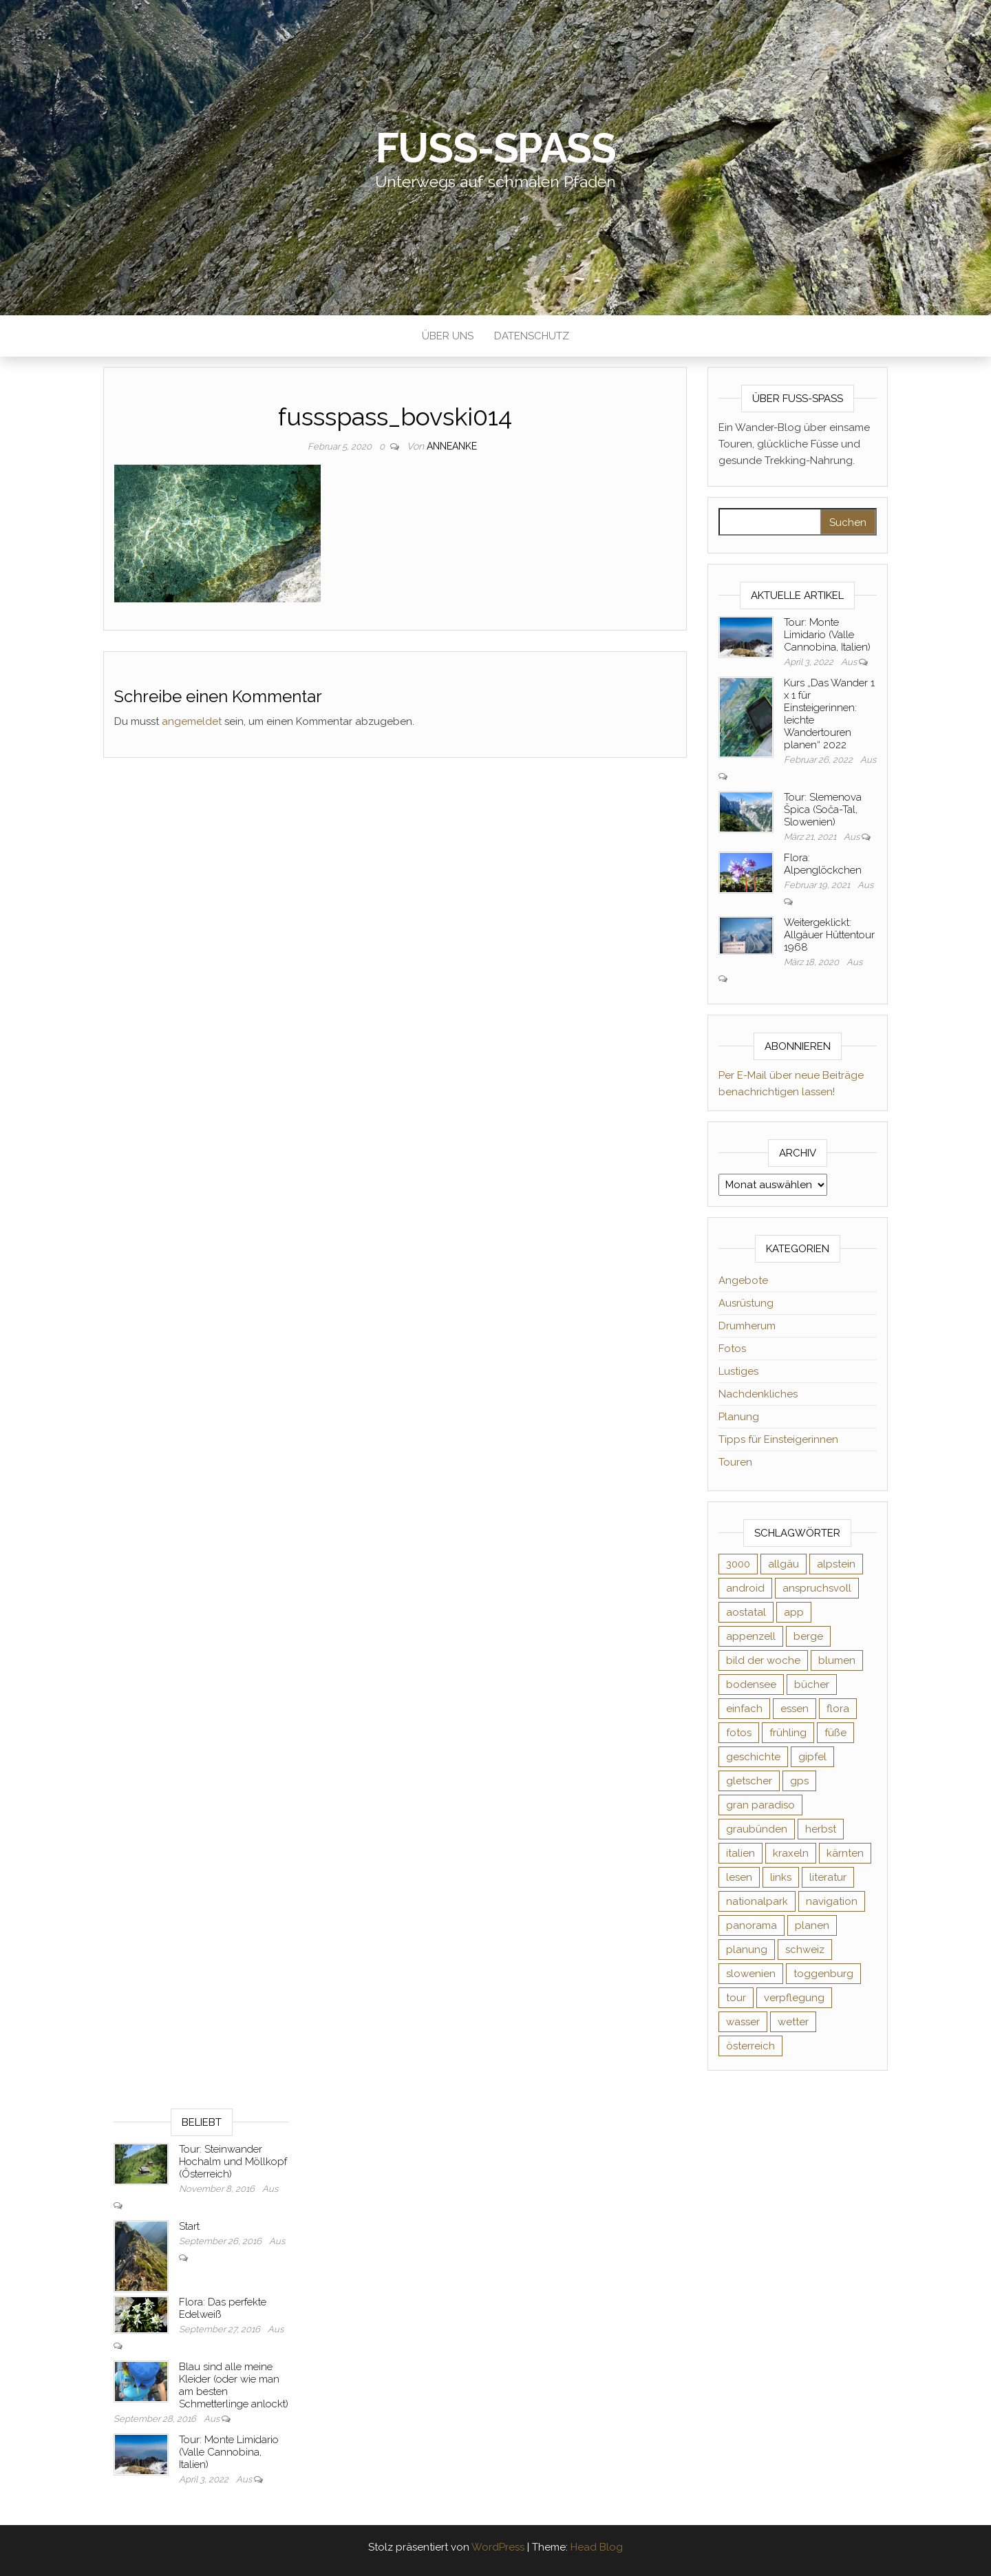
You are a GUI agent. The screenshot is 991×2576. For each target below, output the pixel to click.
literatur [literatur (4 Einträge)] (827, 1877)
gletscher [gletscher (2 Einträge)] (749, 1781)
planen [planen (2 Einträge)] (812, 1925)
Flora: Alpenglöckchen (823, 864)
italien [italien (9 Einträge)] (740, 1853)
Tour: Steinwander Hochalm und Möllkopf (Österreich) (233, 2161)
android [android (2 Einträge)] (745, 1588)
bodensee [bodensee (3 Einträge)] (751, 1684)
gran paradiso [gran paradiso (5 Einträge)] (760, 1805)
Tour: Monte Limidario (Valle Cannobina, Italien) (827, 634)
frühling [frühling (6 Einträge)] (788, 1733)
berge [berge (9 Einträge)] (808, 1636)
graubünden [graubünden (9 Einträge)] (756, 1829)
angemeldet (192, 721)
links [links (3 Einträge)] (780, 1877)
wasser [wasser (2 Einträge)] (743, 2022)
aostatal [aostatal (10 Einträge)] (746, 1612)
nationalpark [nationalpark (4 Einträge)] (757, 1901)
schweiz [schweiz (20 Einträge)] (804, 1949)
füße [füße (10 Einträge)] (835, 1733)
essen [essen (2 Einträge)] (794, 1708)
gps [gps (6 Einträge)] (799, 1781)
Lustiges (738, 1371)
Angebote (743, 1280)
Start (189, 2226)
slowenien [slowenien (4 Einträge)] (751, 1973)
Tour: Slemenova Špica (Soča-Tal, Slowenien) (823, 809)
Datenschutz (531, 336)
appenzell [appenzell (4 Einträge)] (751, 1636)
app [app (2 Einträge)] (794, 1612)
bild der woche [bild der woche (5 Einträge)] (763, 1660)
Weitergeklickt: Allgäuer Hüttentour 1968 (829, 934)
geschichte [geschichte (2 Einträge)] (753, 1757)
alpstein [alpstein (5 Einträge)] (836, 1564)
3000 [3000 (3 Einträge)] (738, 1564)
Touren (735, 1462)
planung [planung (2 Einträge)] (746, 1949)
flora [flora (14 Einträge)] (838, 1708)
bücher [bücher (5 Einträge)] (811, 1684)
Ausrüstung (746, 1303)
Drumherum (747, 1326)
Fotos (732, 1348)
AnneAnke (452, 446)
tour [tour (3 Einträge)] (736, 1998)
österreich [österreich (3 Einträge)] (750, 2046)
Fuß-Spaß (496, 148)
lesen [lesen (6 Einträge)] (739, 1877)
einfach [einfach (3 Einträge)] (744, 1708)
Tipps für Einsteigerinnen (778, 1439)
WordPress (497, 2547)
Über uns (447, 336)
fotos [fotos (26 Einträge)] (739, 1733)
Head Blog (597, 2547)
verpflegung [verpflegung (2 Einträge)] (794, 1998)
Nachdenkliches (758, 1394)
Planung (738, 1417)
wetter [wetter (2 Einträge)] (793, 2022)
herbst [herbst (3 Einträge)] (820, 1829)
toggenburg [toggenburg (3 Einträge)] (823, 1973)
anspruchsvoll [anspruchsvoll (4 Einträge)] (816, 1588)
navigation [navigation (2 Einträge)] (831, 1901)
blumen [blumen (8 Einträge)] (836, 1660)
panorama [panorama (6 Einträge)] (751, 1925)
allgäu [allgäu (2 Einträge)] (783, 1564)
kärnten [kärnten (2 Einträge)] (845, 1853)
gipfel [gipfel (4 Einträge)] (812, 1757)
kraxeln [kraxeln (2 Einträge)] (791, 1853)
